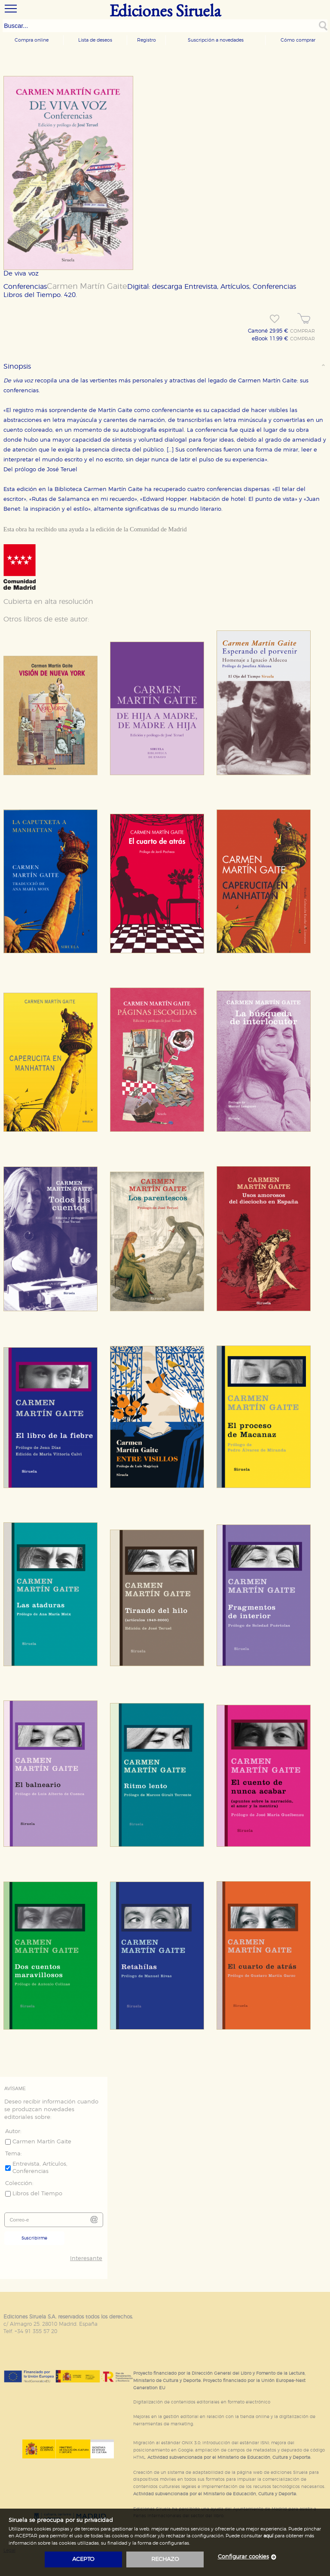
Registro (146, 40)
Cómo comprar (298, 40)
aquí (268, 2536)
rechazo (165, 2559)
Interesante (86, 2258)
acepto (83, 2559)
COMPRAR (302, 331)
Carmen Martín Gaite (87, 287)
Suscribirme (34, 2238)
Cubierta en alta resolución (48, 601)
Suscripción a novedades (216, 40)
